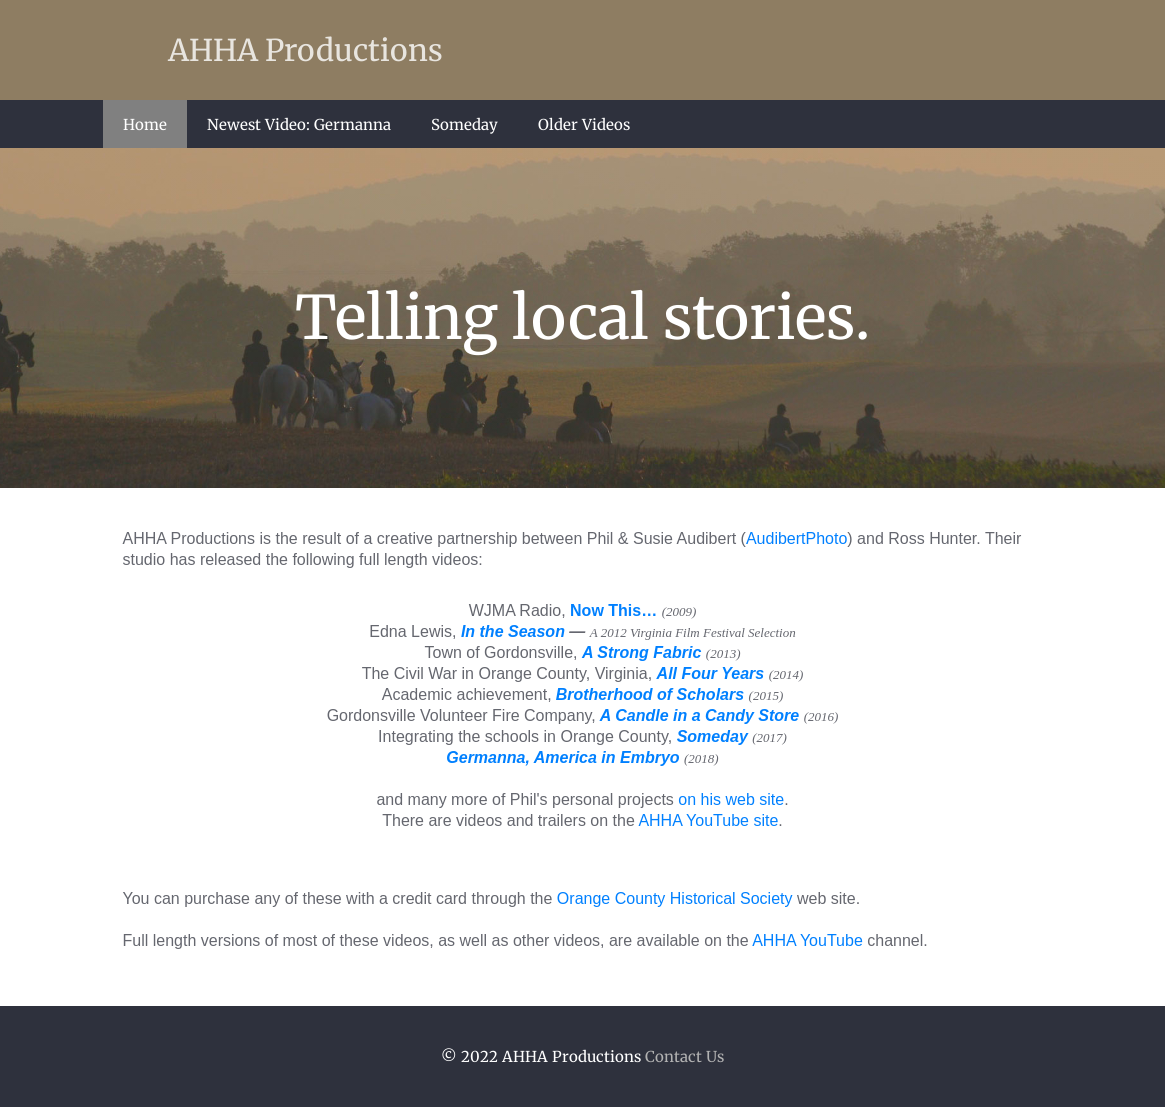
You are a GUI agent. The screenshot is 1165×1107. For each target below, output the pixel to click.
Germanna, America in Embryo (562, 757)
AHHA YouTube (807, 940)
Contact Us (684, 1056)
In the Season (513, 631)
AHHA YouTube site (708, 820)
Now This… (613, 610)
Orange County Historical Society (675, 898)
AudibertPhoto (796, 538)
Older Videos (584, 124)
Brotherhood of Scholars (650, 694)
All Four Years (711, 673)
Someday (464, 124)
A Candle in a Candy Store (699, 715)
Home (145, 124)
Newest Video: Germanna (299, 124)
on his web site (731, 799)
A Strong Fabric (641, 652)
